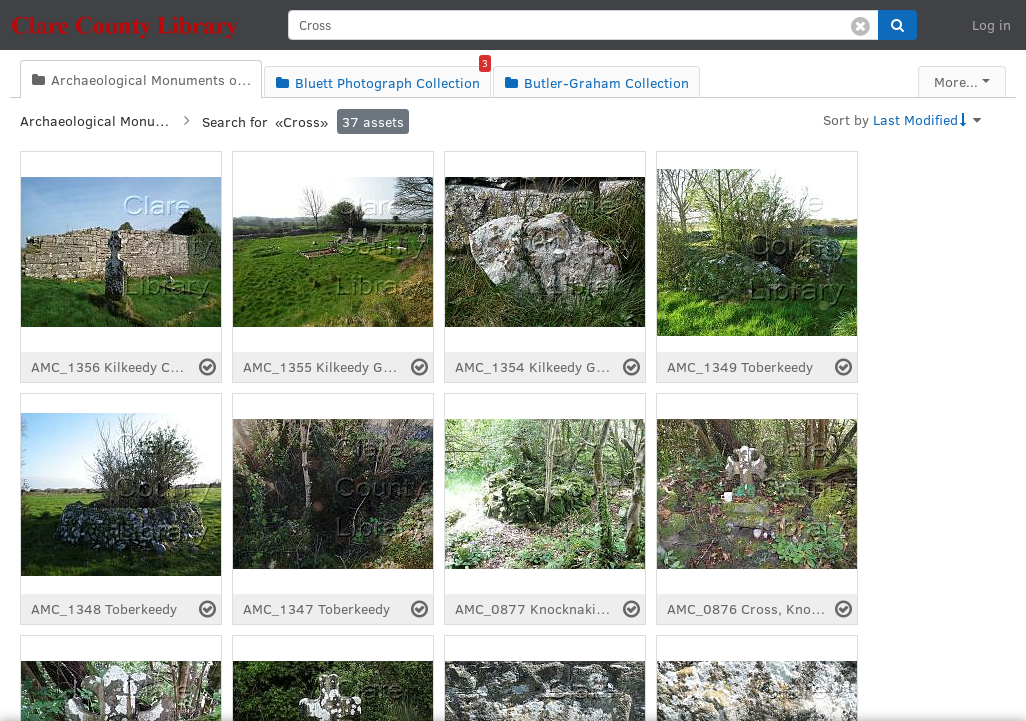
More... (956, 81)
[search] (583, 25)
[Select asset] (207, 367)
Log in (991, 24)
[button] (897, 25)
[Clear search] (860, 25)
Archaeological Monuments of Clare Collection (95, 120)
